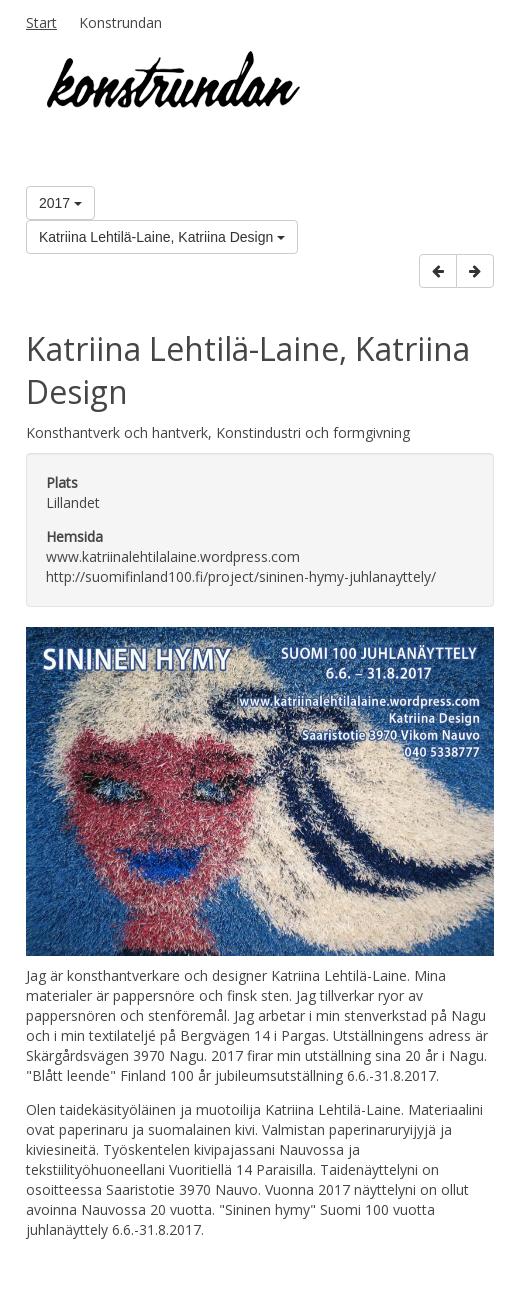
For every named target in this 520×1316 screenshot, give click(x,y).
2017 (60, 203)
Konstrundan (120, 22)
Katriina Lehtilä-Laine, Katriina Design (162, 237)
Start (41, 22)
